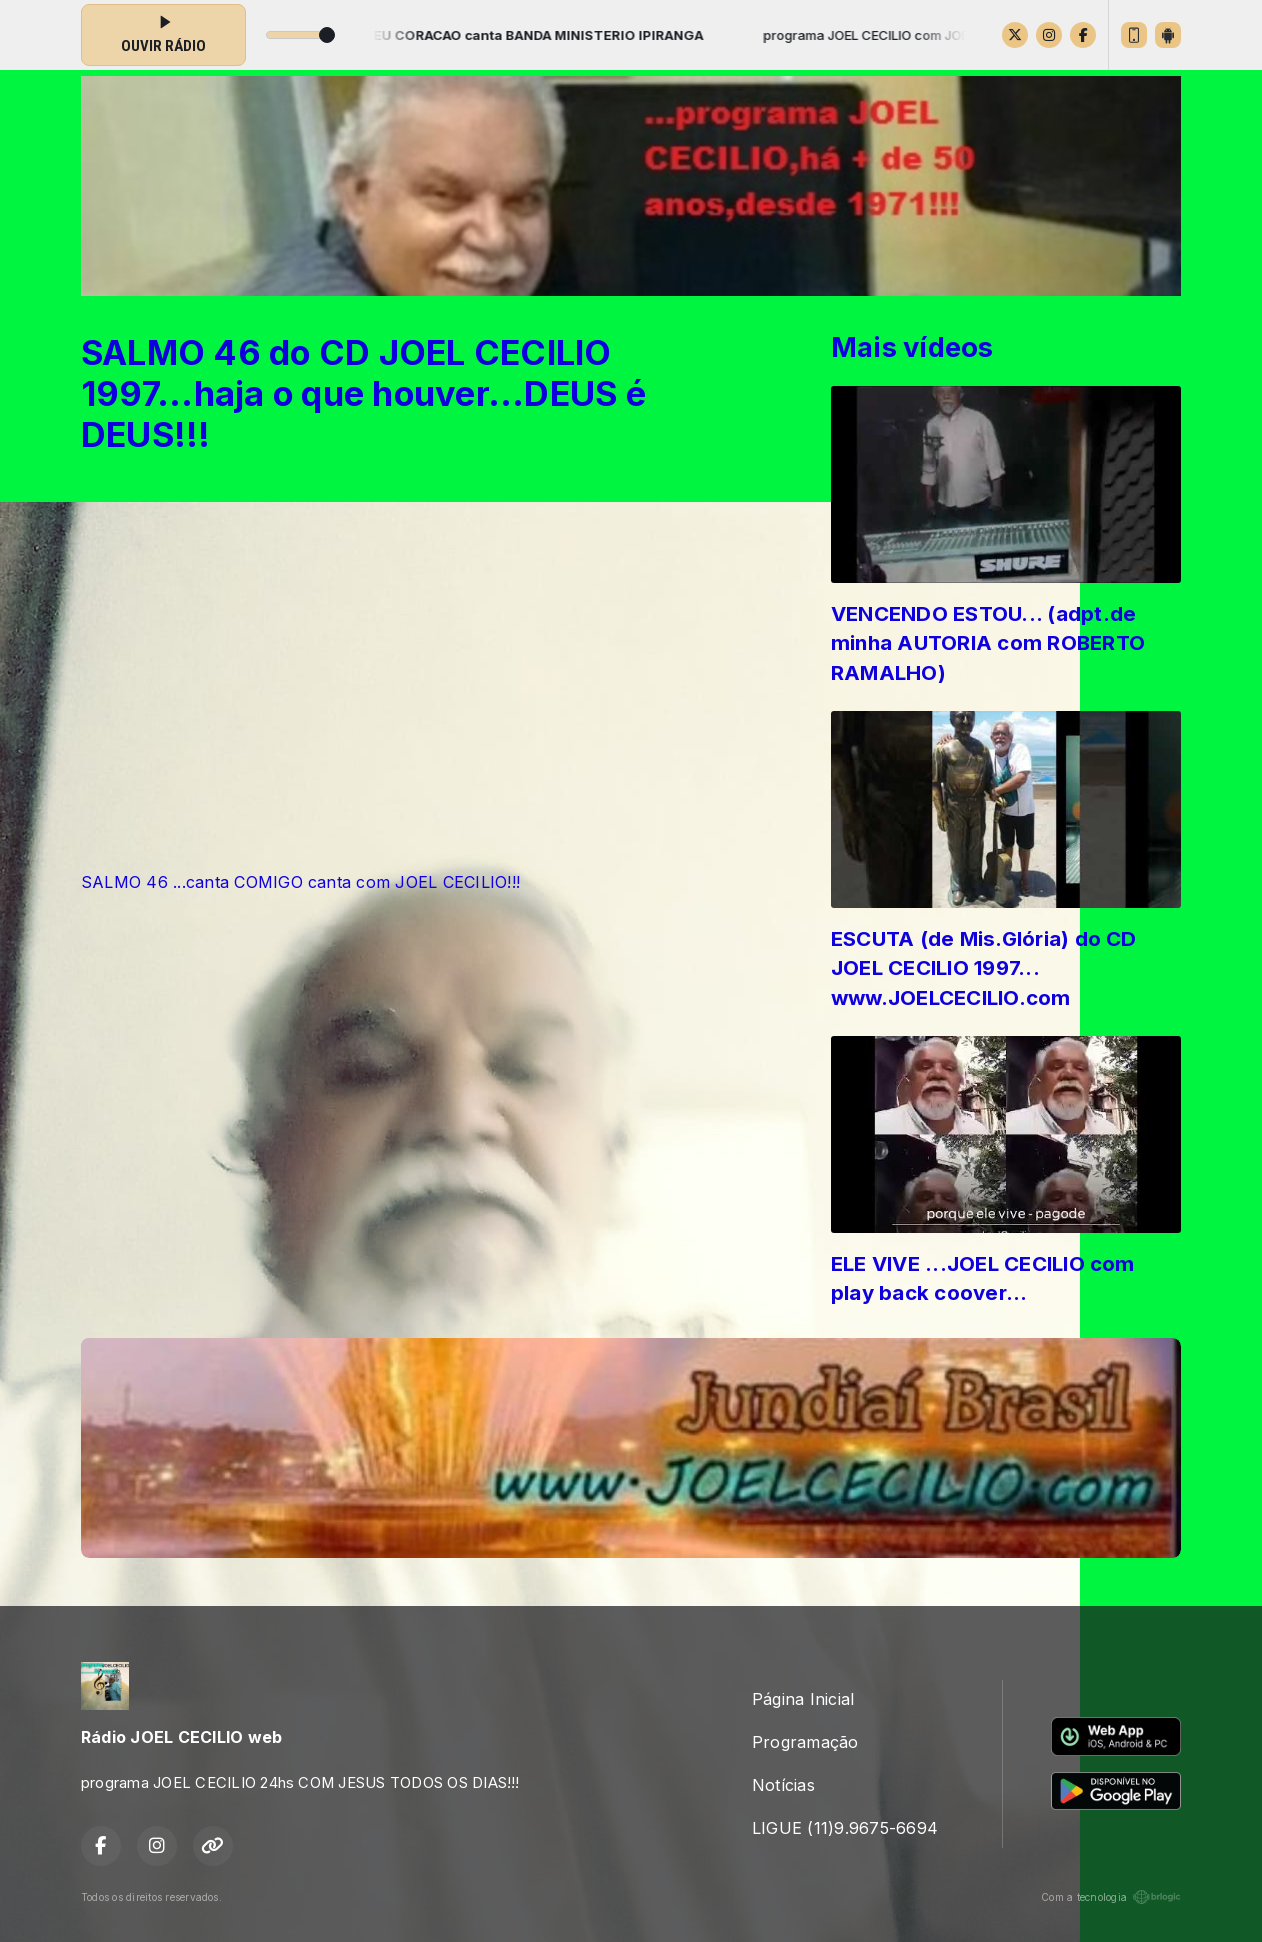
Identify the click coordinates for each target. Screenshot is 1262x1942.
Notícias (783, 1785)
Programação (805, 1742)
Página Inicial (803, 1699)
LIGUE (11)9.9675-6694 (845, 1828)
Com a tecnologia (1111, 1897)
